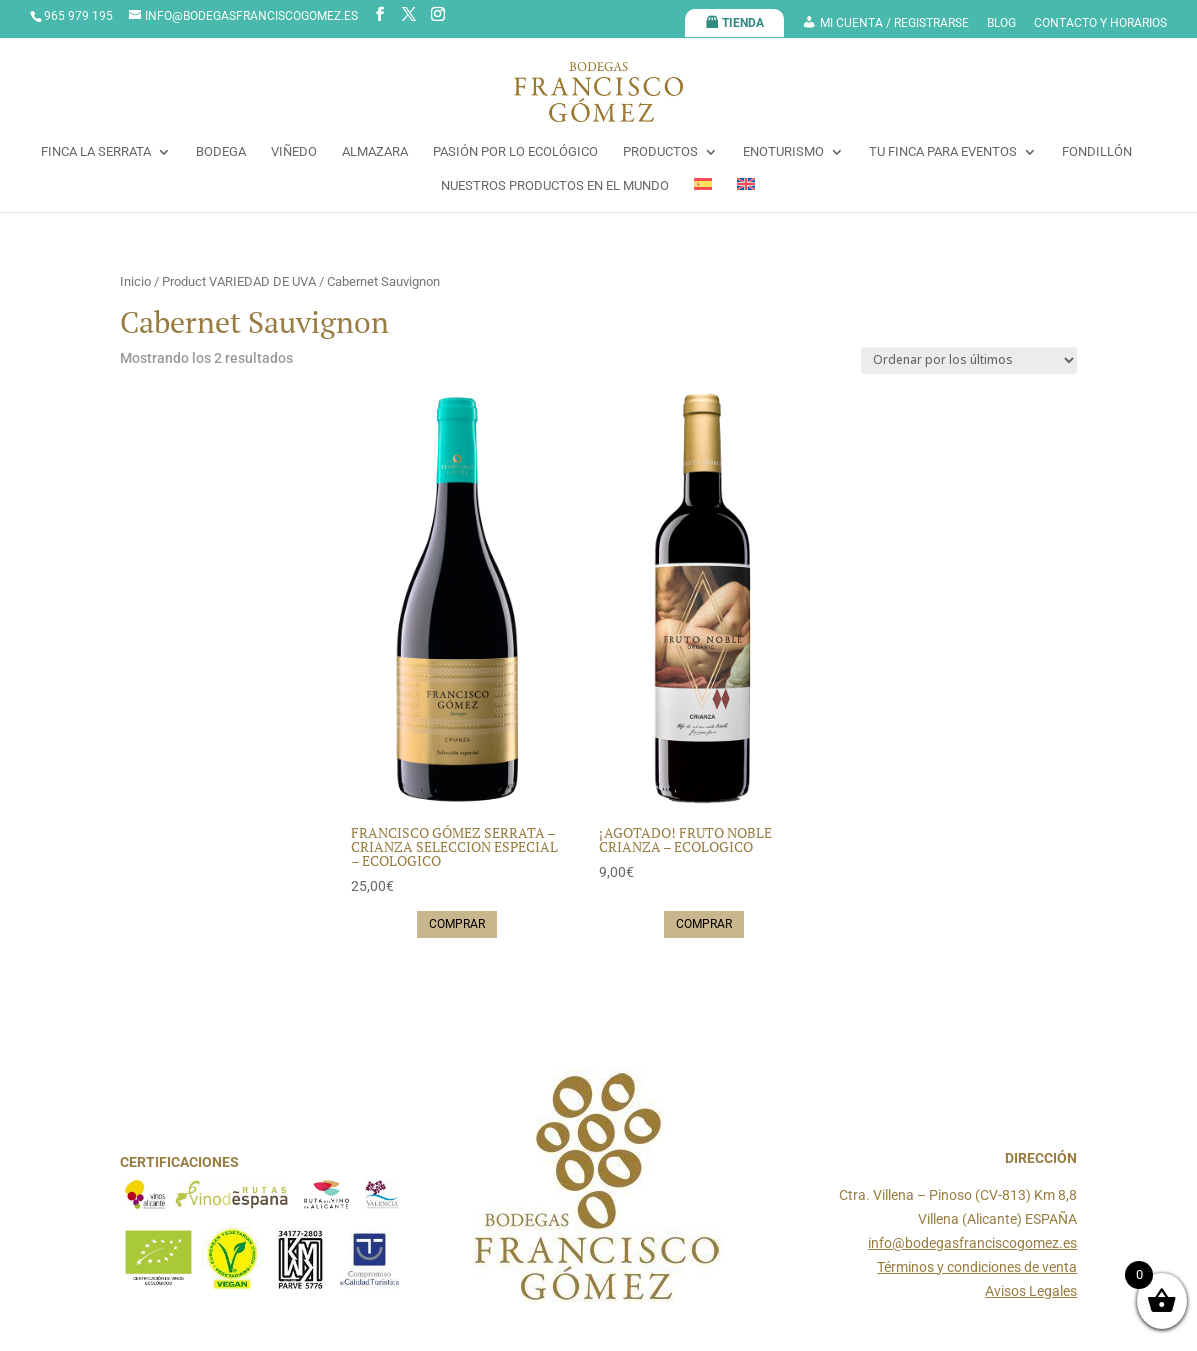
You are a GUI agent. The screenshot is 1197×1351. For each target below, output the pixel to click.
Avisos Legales (1031, 1291)
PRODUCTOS (660, 152)
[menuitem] (703, 195)
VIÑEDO (294, 152)
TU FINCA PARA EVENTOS (943, 152)
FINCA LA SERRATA (96, 152)
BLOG (1001, 23)
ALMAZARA (375, 152)
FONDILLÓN (1097, 152)
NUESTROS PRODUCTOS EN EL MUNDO (555, 186)
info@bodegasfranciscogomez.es (972, 1243)
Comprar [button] (457, 924)
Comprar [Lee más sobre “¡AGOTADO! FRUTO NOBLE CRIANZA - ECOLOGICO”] (704, 924)
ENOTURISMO (783, 152)
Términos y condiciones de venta (977, 1267)
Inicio (135, 281)
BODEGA (221, 152)
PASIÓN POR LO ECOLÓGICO (515, 152)
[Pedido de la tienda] (969, 360)
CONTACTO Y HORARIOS (1100, 23)
